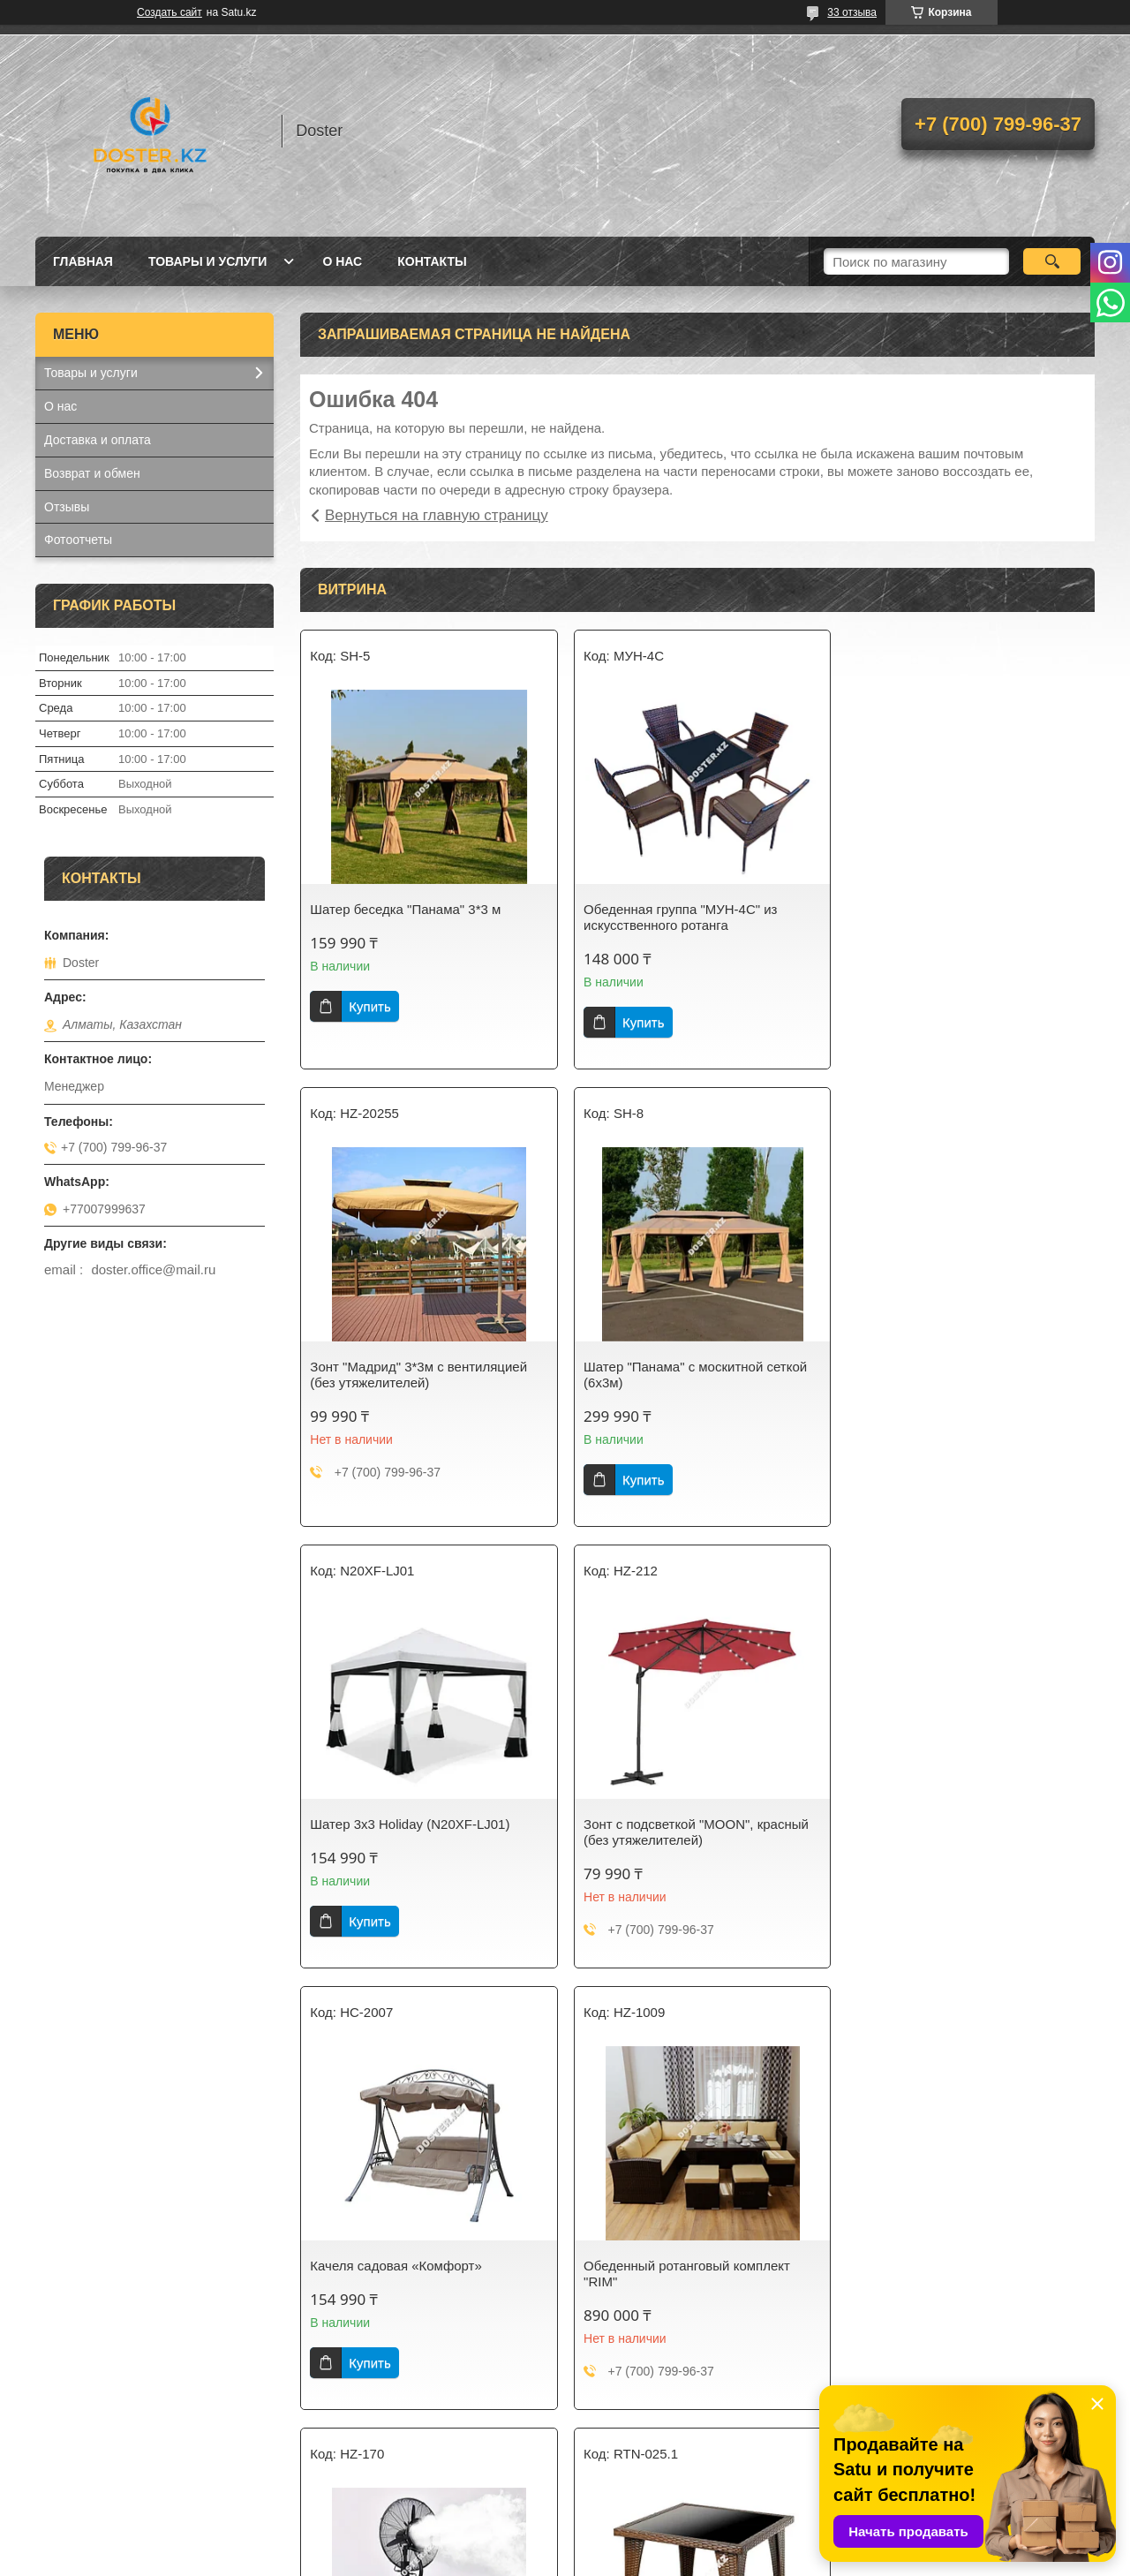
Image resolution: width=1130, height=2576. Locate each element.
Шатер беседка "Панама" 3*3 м (405, 909)
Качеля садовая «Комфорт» (395, 1824)
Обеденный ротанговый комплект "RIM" (683, 1832)
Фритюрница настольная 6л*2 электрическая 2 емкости (942, 2273)
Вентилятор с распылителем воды (956, 1824)
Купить (369, 1006)
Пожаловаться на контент (585, 2559)
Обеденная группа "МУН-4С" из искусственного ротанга (676, 917)
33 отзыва (852, 12)
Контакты (431, 261)
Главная (83, 261)
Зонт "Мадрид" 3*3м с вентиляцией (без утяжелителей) (958, 917)
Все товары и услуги (691, 2458)
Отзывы (66, 507)
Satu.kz (640, 2543)
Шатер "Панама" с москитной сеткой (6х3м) (421, 1374)
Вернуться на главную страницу (436, 515)
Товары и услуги (207, 261)
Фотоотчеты (78, 540)
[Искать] (1052, 261)
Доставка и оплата (97, 440)
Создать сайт (169, 12)
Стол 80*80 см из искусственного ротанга (411, 2273)
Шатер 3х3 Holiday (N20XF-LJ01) (680, 1366)
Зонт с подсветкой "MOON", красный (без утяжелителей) (962, 1374)
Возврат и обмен (92, 473)
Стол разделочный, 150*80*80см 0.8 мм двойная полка (691, 2273)
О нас (342, 261)
